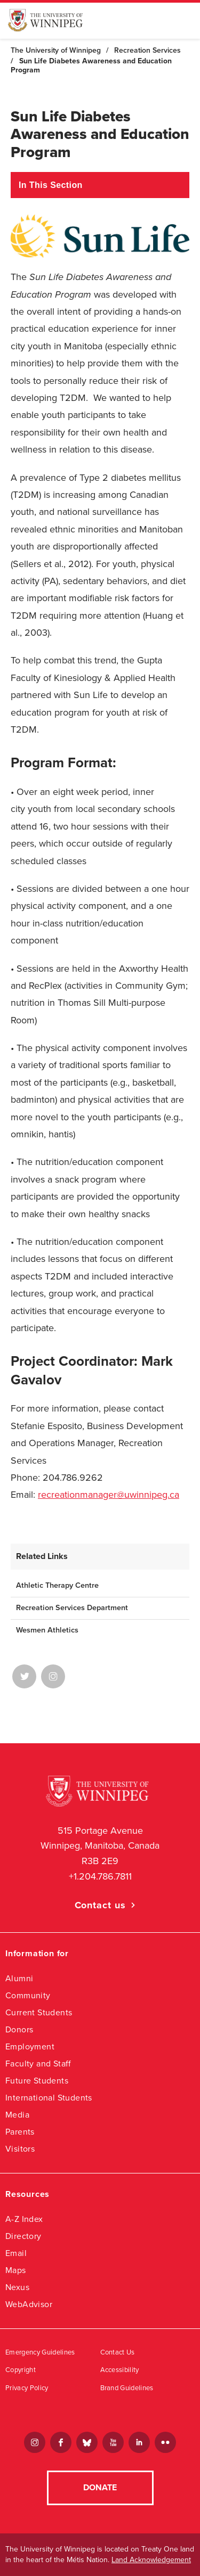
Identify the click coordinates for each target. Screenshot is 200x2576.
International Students (48, 2098)
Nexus (17, 2287)
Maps (15, 2270)
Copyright (20, 2370)
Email (16, 2253)
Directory (23, 2236)
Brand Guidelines (127, 2388)
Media (17, 2115)
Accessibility (119, 2370)
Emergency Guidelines (40, 2352)
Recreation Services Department (72, 1607)
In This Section (51, 185)
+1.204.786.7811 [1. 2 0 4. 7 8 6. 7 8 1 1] (100, 1876)
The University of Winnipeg (56, 50)
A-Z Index (24, 2219)
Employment (29, 2046)
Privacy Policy (27, 2388)
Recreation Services (147, 50)
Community (28, 1995)
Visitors (20, 2149)
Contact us (100, 1905)
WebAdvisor (28, 2304)
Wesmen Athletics (47, 1630)
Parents (20, 2132)
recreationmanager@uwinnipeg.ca (108, 1494)
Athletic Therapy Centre (57, 1585)
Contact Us (117, 2352)
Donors (19, 2029)
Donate (100, 2487)
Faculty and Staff (38, 2063)
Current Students (38, 2012)
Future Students (36, 2080)
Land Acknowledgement (151, 2559)
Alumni (19, 1978)
